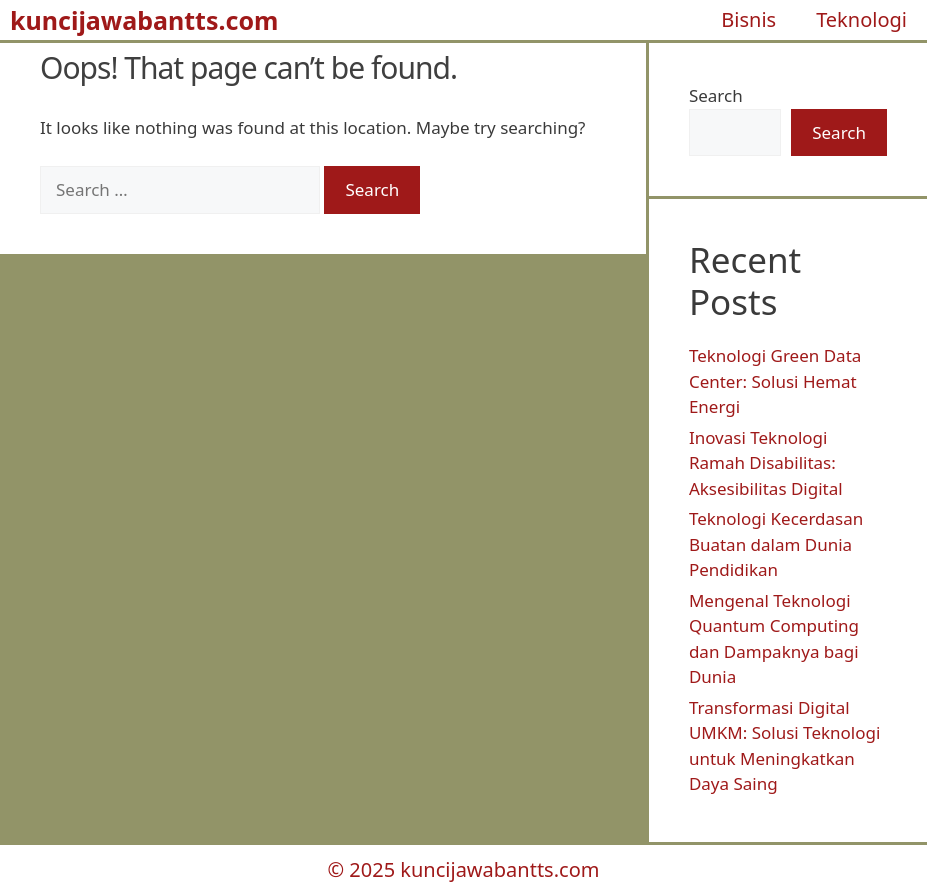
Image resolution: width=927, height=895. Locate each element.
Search (716, 95)
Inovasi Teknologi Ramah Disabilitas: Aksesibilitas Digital (766, 463)
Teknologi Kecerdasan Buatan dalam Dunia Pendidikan (776, 544)
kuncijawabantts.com (144, 20)
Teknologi (861, 19)
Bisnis (748, 19)
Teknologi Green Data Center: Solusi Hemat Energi (775, 381)
